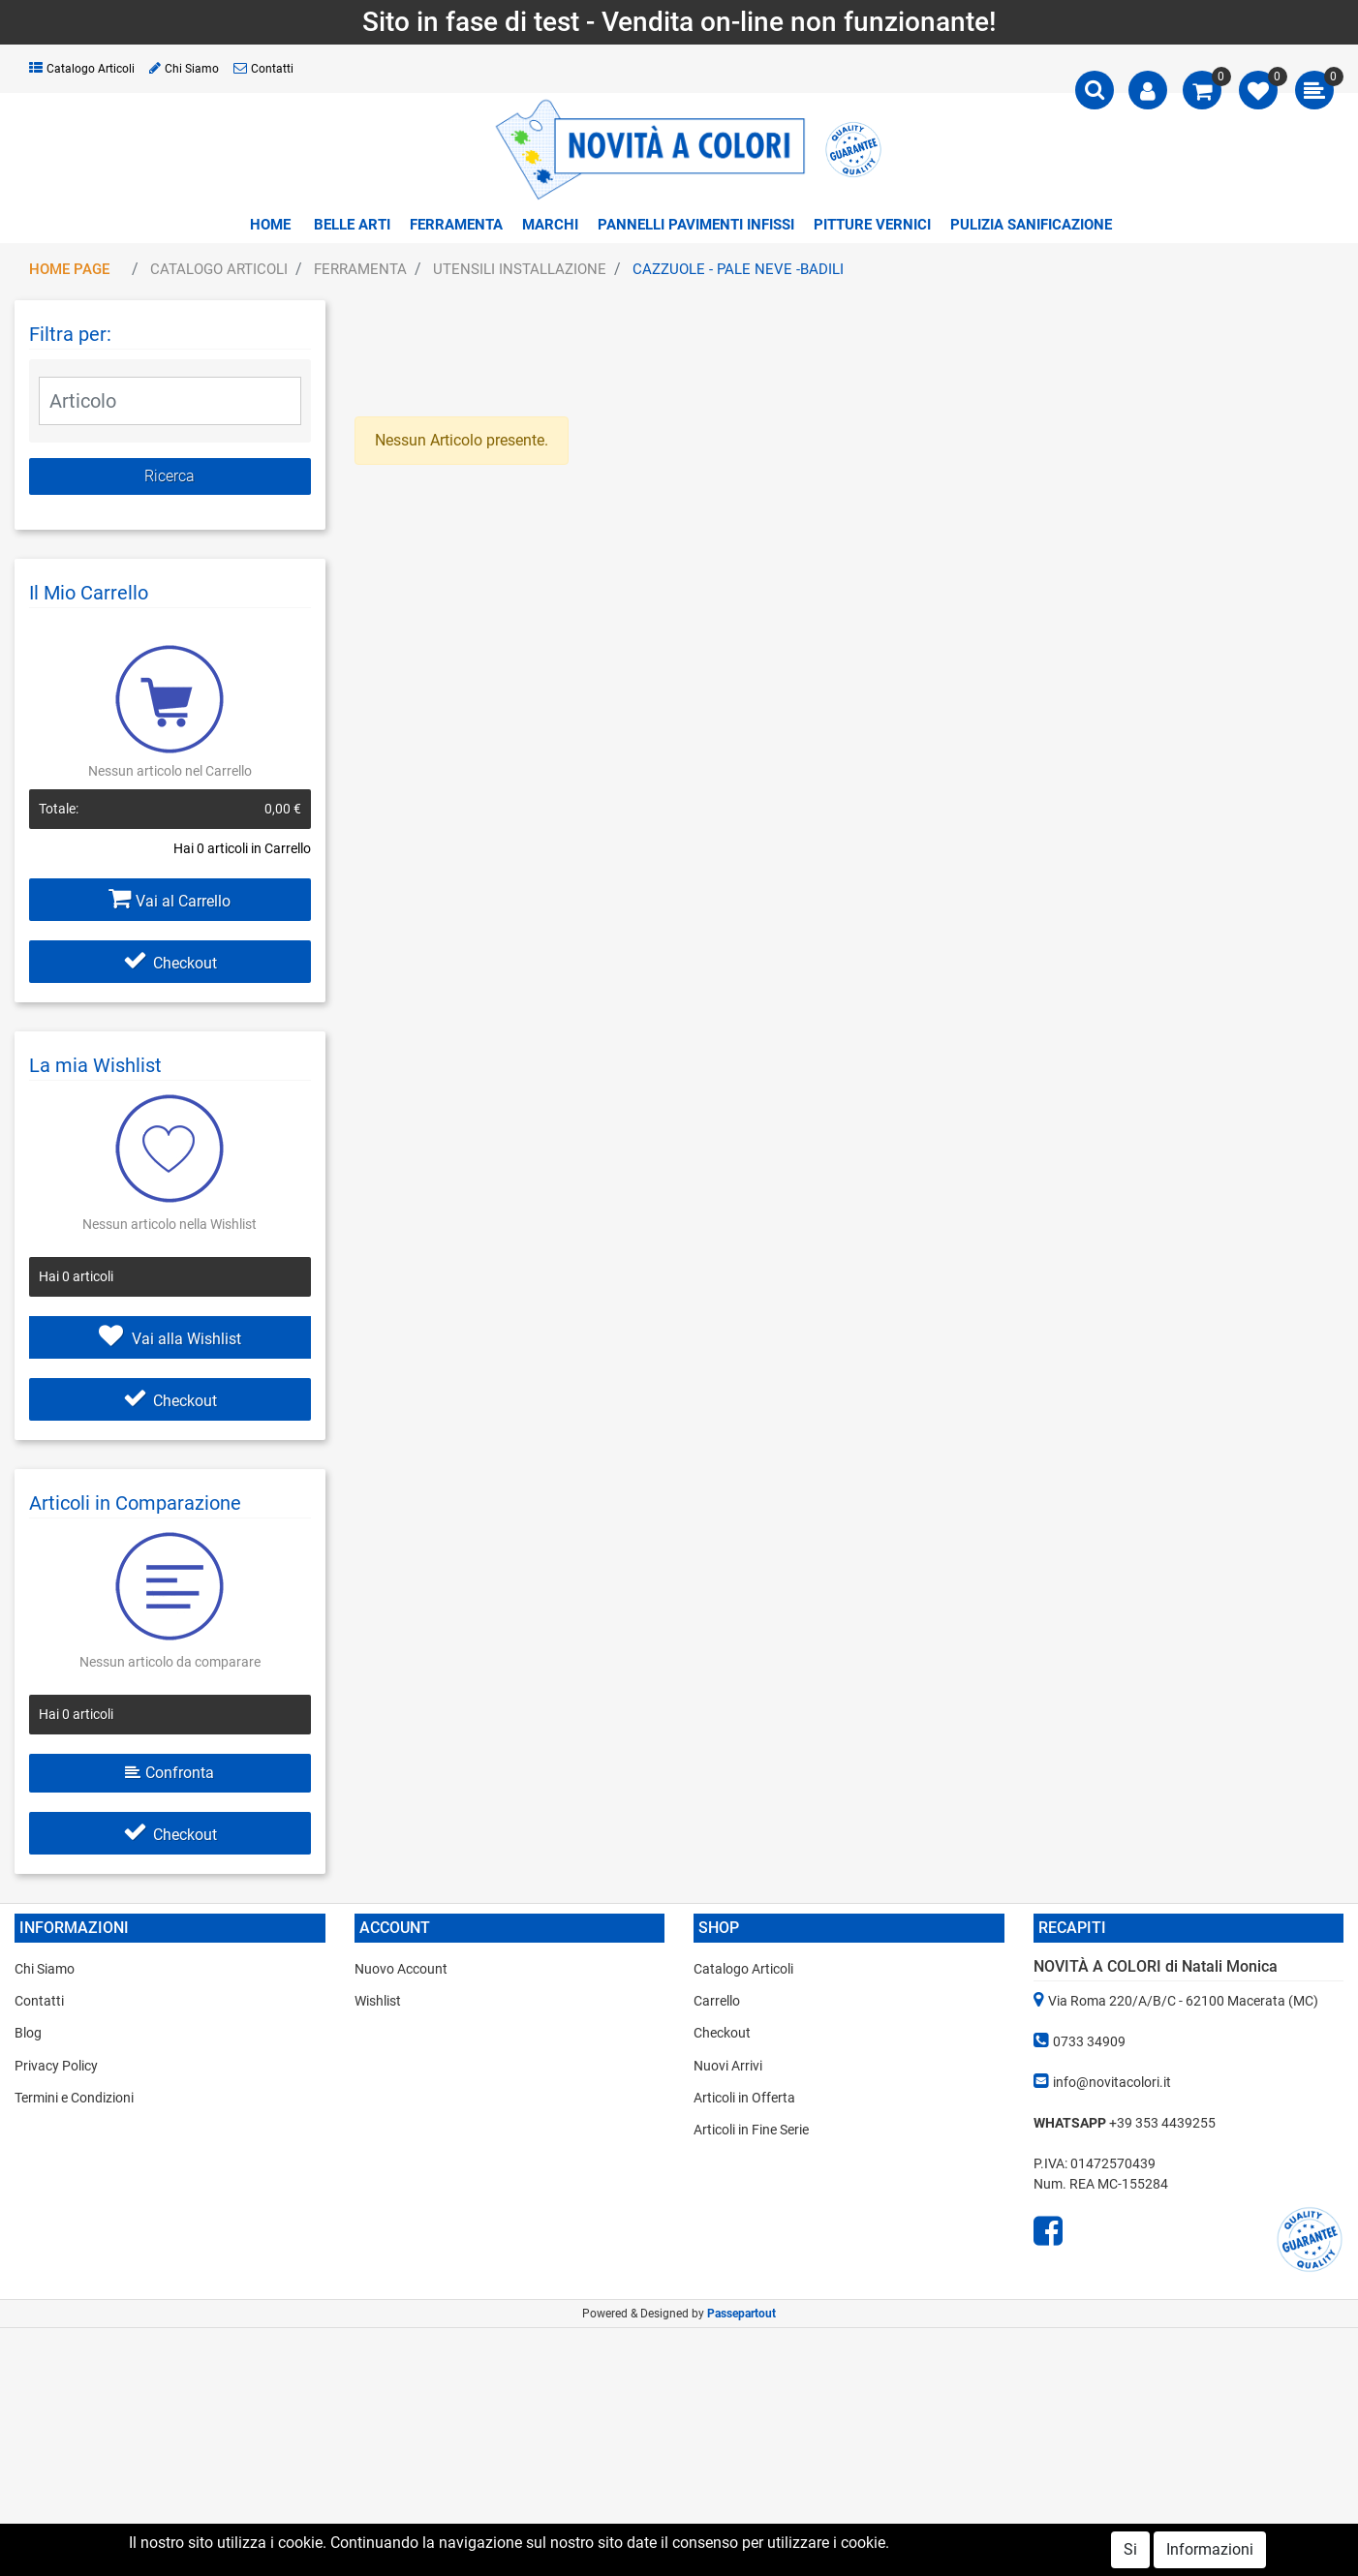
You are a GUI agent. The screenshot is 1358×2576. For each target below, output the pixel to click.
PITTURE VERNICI (872, 224)
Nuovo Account (401, 1969)
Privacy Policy (56, 2065)
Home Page (69, 269)
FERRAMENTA (456, 224)
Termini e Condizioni (74, 2097)
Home (270, 224)
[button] (1094, 90)
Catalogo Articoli (82, 69)
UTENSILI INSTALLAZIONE (519, 269)
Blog (28, 2032)
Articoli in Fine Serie (751, 2129)
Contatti (263, 69)
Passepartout (741, 2313)
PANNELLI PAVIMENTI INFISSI (696, 224)
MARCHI (550, 224)
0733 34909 (1089, 2041)
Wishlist (378, 2001)
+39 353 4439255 (1162, 2123)
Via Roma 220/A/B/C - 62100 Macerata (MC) (1183, 2001)
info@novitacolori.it (1112, 2082)
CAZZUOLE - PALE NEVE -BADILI (738, 269)
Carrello (717, 2001)
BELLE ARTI (352, 224)
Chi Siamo (184, 69)
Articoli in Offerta (744, 2097)
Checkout (170, 963)
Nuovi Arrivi (728, 2065)
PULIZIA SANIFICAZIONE (1031, 224)
